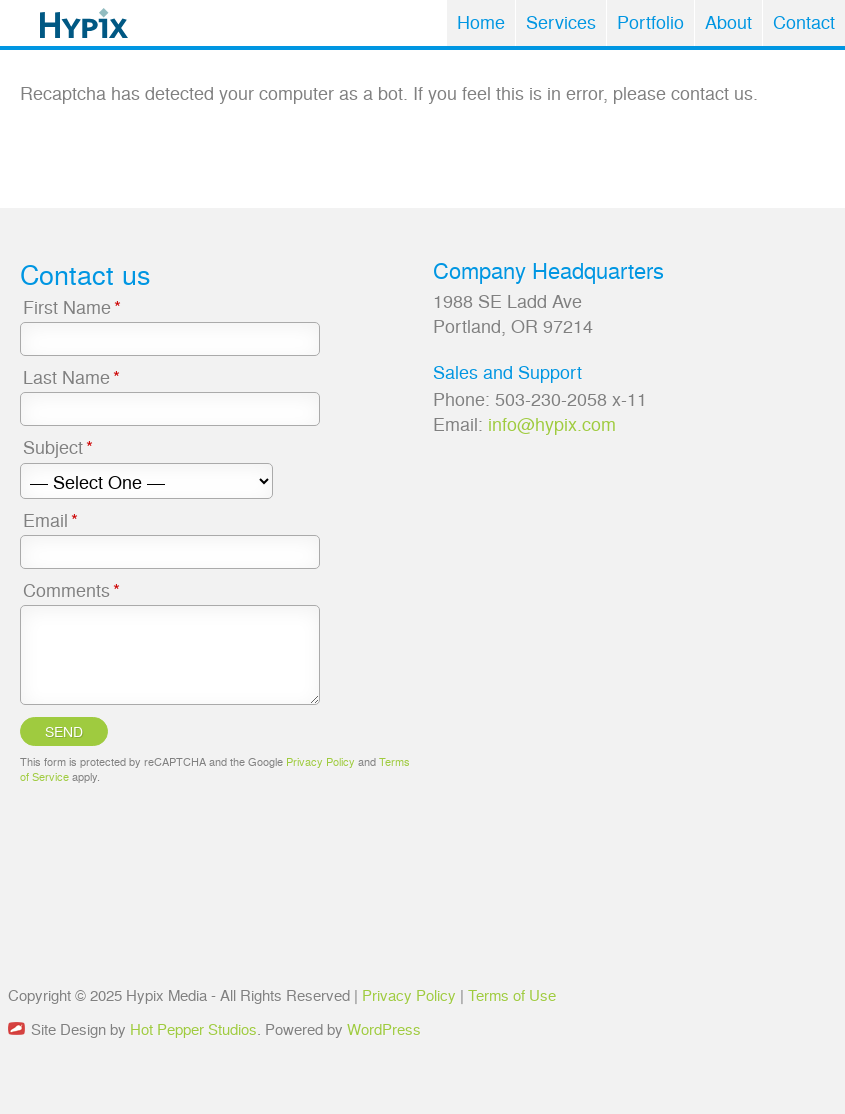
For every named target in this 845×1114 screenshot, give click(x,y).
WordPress (384, 1028)
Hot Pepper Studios (193, 1028)
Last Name (73, 376)
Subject (59, 446)
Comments (73, 589)
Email (52, 519)
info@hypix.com (552, 423)
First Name (73, 306)
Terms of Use (512, 994)
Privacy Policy (320, 761)
